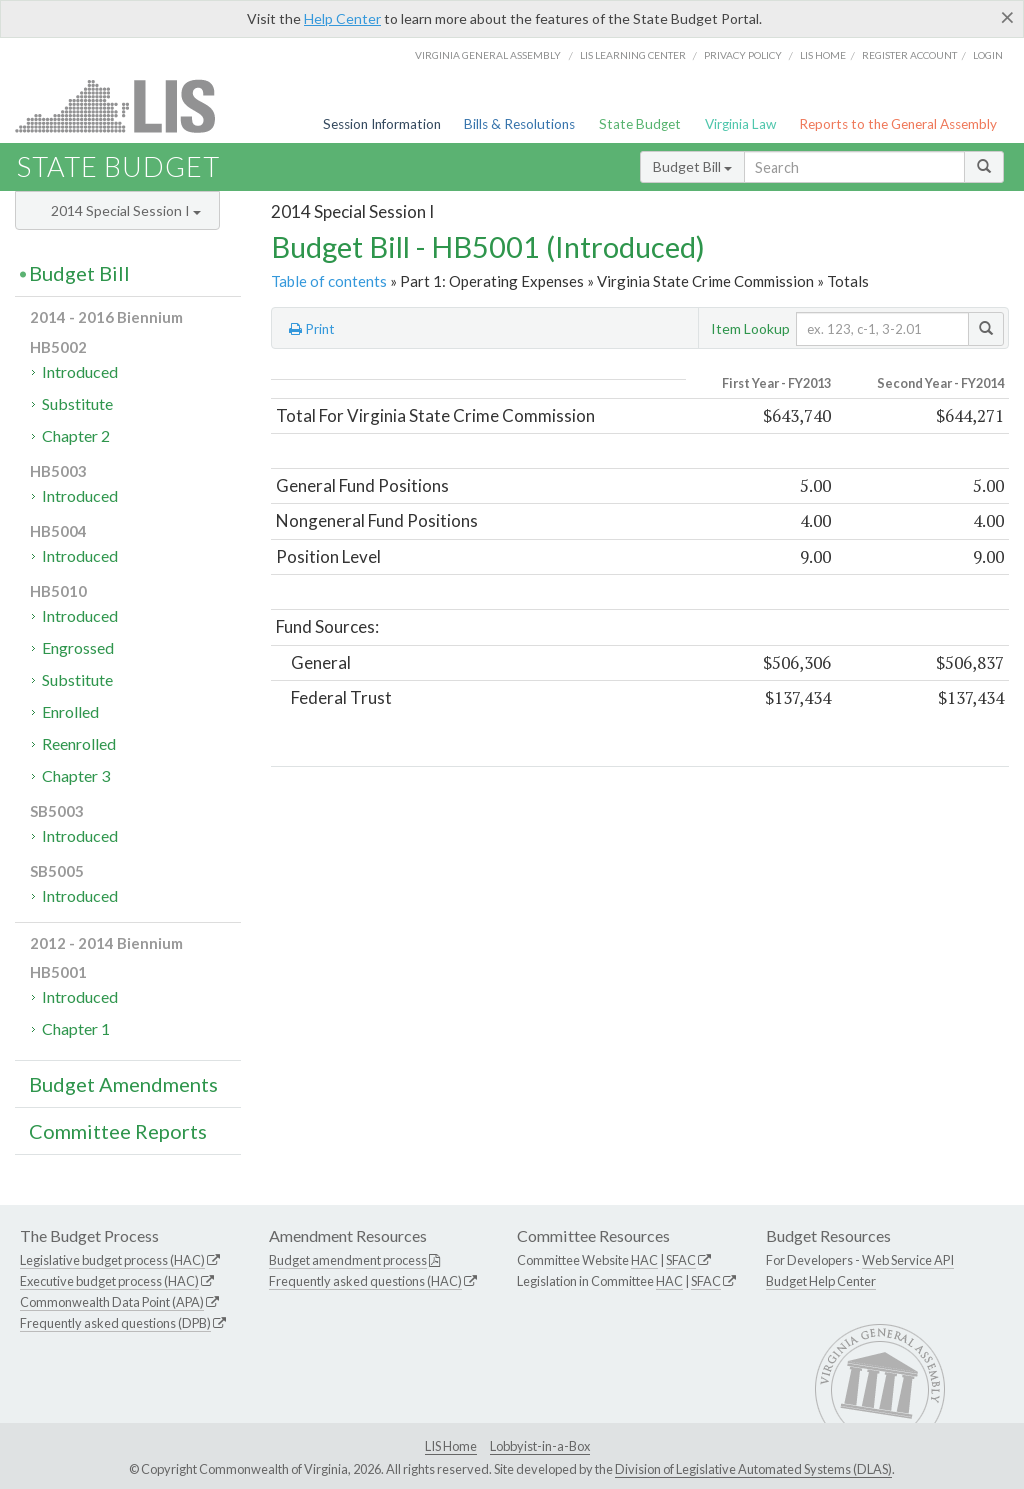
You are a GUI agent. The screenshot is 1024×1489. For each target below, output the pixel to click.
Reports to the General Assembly (898, 124)
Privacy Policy (743, 55)
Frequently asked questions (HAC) (365, 1281)
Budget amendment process (348, 1260)
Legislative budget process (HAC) (112, 1260)
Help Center (342, 18)
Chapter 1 (76, 1028)
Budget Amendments (123, 1084)
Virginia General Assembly (488, 55)
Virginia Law (740, 124)
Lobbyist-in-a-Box (540, 1446)
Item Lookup (750, 328)
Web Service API (908, 1260)
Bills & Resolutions (519, 124)
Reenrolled (79, 743)
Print (312, 329)
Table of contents (329, 281)
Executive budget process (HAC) (109, 1281)
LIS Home (451, 1446)
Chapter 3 (76, 775)
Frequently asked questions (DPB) (115, 1323)
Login (988, 55)
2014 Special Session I (126, 210)
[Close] (1007, 17)
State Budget (640, 124)
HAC (644, 1260)
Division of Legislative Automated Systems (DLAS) (753, 1469)
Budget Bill (692, 166)
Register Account (909, 55)
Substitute (77, 403)
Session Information (382, 124)
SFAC (681, 1260)
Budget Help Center (821, 1281)
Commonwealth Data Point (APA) (112, 1302)
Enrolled (70, 711)
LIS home (823, 55)
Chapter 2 (76, 435)
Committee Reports (118, 1131)
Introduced (80, 371)
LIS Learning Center (633, 55)
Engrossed (78, 647)
